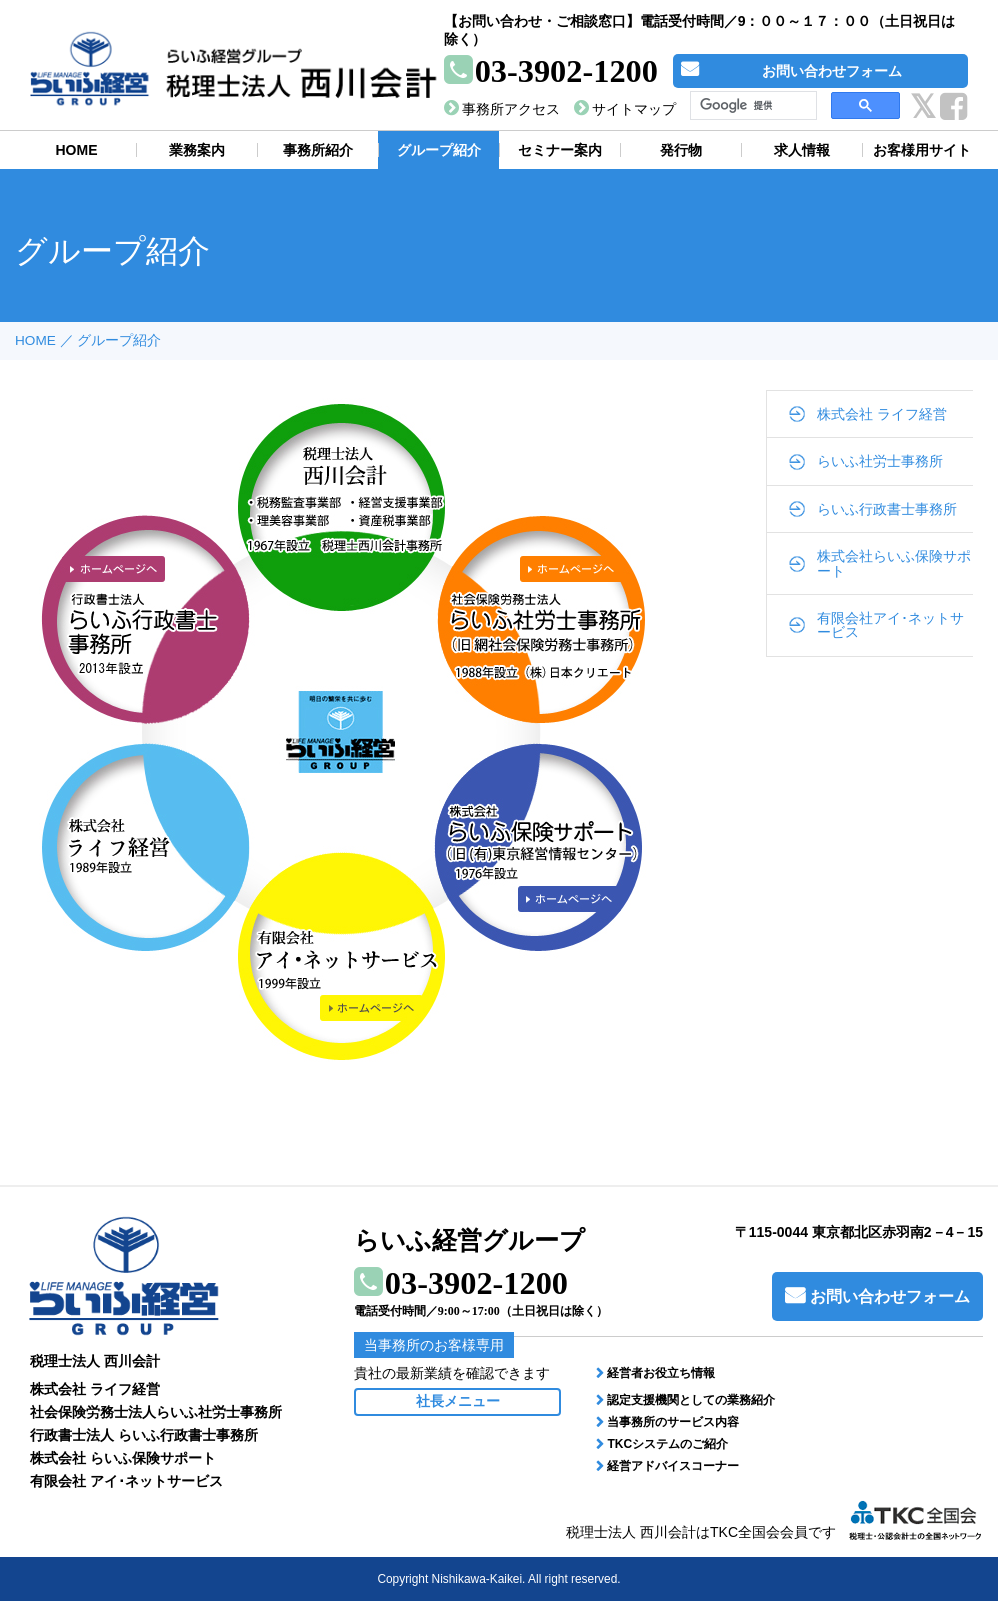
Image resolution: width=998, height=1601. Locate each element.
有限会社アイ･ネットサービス (890, 625)
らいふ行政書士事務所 (887, 509)
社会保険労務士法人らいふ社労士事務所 (156, 1412)
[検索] (751, 106)
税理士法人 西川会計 (95, 1361)
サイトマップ (634, 109)
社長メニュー (458, 1401)
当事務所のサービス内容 (673, 1422)
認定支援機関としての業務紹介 (691, 1400)
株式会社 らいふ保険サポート (123, 1458)
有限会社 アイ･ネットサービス (126, 1481)
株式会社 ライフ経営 (882, 414)
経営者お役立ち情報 (661, 1373)
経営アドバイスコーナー (673, 1466)
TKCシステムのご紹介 (667, 1444)
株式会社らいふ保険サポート (894, 563)
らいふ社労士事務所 (880, 461)
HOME (35, 340)
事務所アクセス (511, 109)
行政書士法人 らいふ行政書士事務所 (144, 1435)
